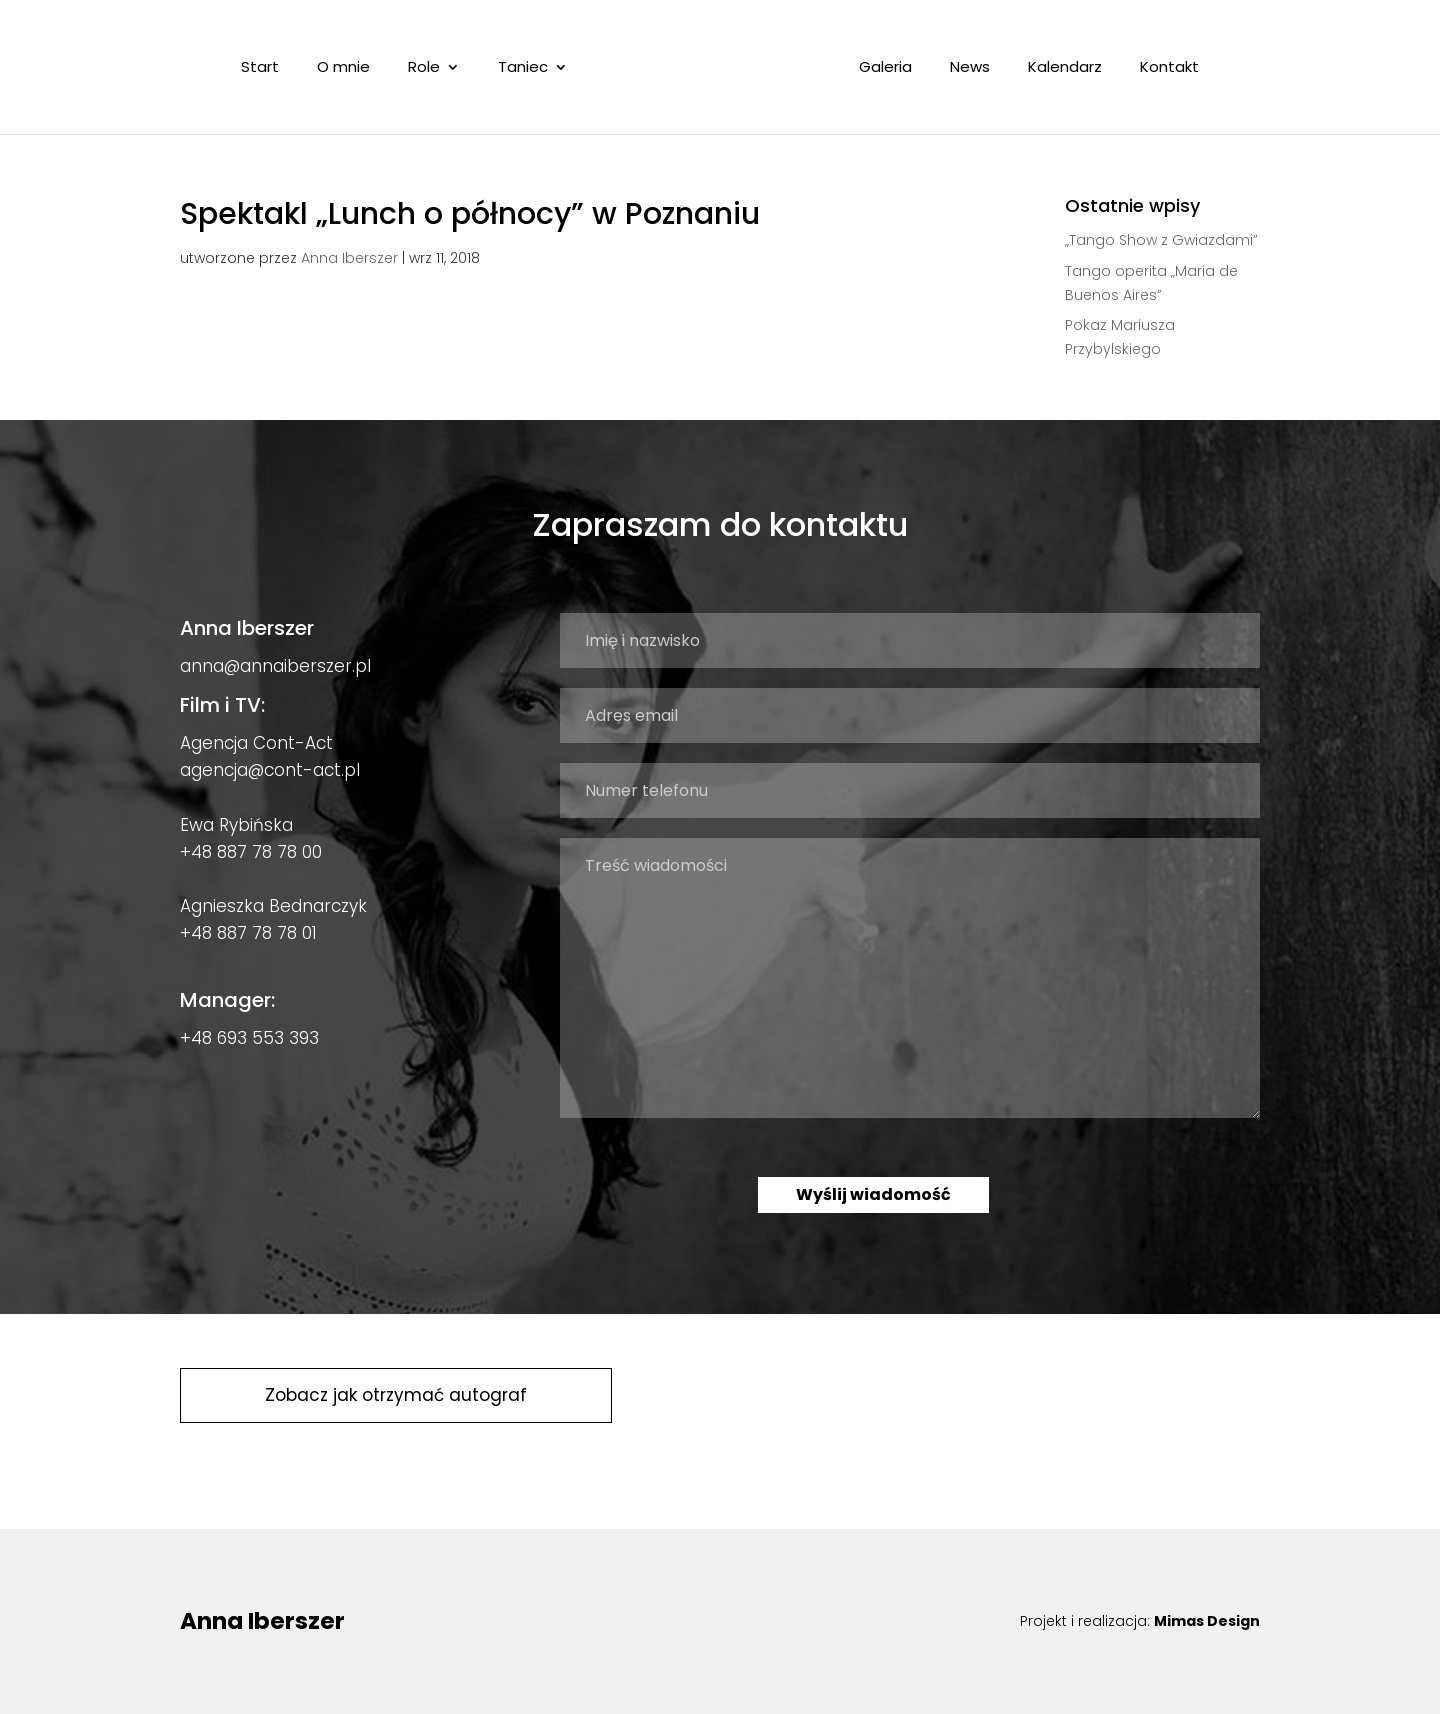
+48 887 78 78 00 (251, 852)
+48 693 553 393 (249, 1038)
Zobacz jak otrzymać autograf (396, 1395)
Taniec (523, 68)
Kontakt (1169, 68)
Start (260, 68)
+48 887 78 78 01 (248, 933)
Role (424, 68)
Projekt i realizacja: (1140, 1621)
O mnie (343, 68)
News (970, 68)
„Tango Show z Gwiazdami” (1161, 240)
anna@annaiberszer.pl (275, 666)
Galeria (885, 68)
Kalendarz (1065, 68)
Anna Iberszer (349, 258)
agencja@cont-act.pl (270, 770)
